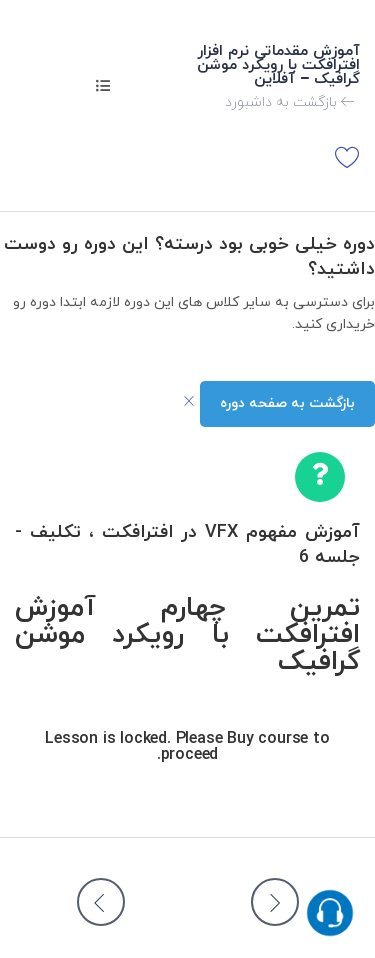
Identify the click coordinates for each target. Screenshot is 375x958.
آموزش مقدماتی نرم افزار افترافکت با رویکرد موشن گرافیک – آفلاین (278, 65)
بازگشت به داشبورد (290, 102)
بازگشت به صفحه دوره (287, 403)
